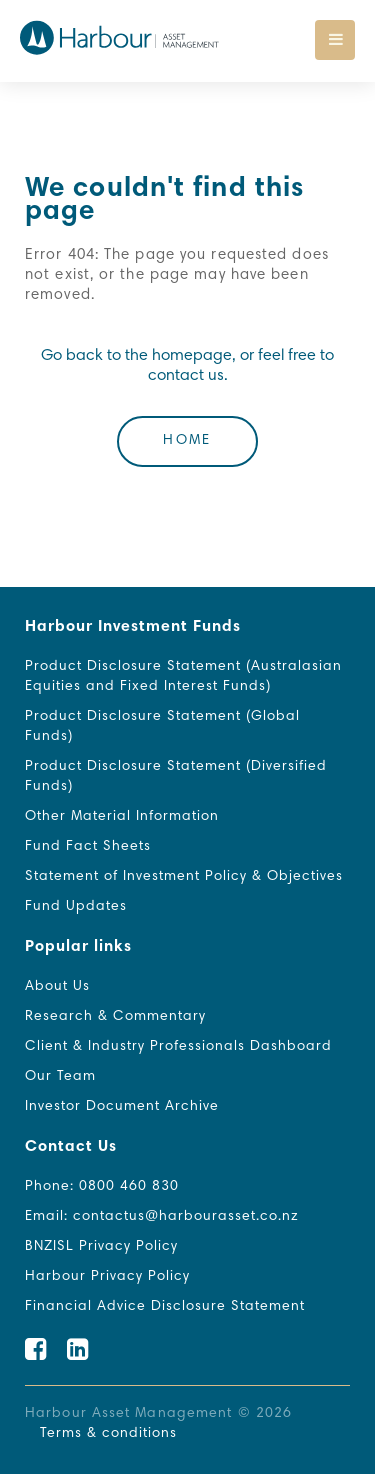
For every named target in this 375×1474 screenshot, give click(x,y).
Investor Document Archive (122, 1107)
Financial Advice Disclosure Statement (165, 1307)
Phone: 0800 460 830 (102, 1187)
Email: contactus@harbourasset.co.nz (162, 1217)
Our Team (60, 1077)
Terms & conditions (108, 1434)
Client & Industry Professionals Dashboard (178, 1047)
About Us (57, 987)
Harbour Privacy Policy (107, 1277)
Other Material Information (122, 817)
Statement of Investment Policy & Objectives (184, 877)
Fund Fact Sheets (88, 847)
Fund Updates (76, 907)
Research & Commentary (115, 1017)
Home (187, 441)
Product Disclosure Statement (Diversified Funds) (176, 777)
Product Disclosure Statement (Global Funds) (162, 727)
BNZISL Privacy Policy (101, 1247)
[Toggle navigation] (335, 40)
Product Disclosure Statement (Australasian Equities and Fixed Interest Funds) (183, 677)
